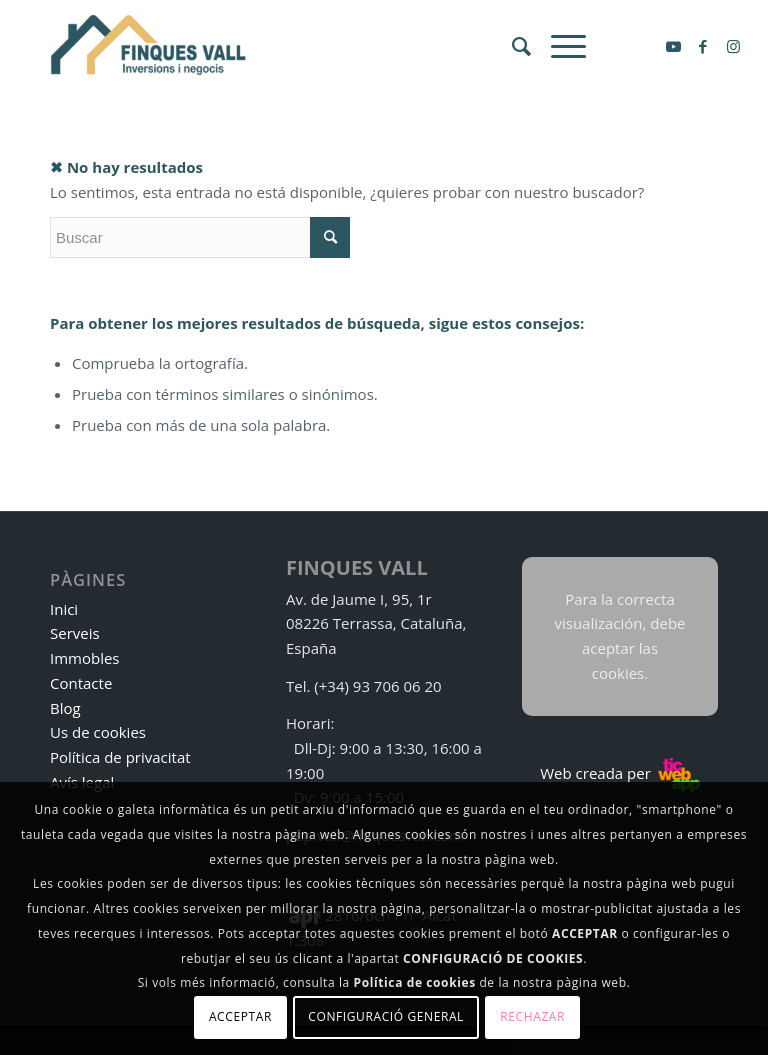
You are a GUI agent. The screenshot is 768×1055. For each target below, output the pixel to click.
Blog (65, 708)
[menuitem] (511, 46)
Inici (64, 609)
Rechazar (532, 1016)
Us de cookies (98, 732)
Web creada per (619, 773)
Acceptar (240, 1016)
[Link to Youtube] (673, 46)
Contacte (81, 683)
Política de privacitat (120, 757)
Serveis (75, 633)
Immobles (85, 658)
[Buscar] (511, 46)
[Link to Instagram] (733, 46)
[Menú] (558, 46)
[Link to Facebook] (703, 46)
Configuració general (386, 1016)
